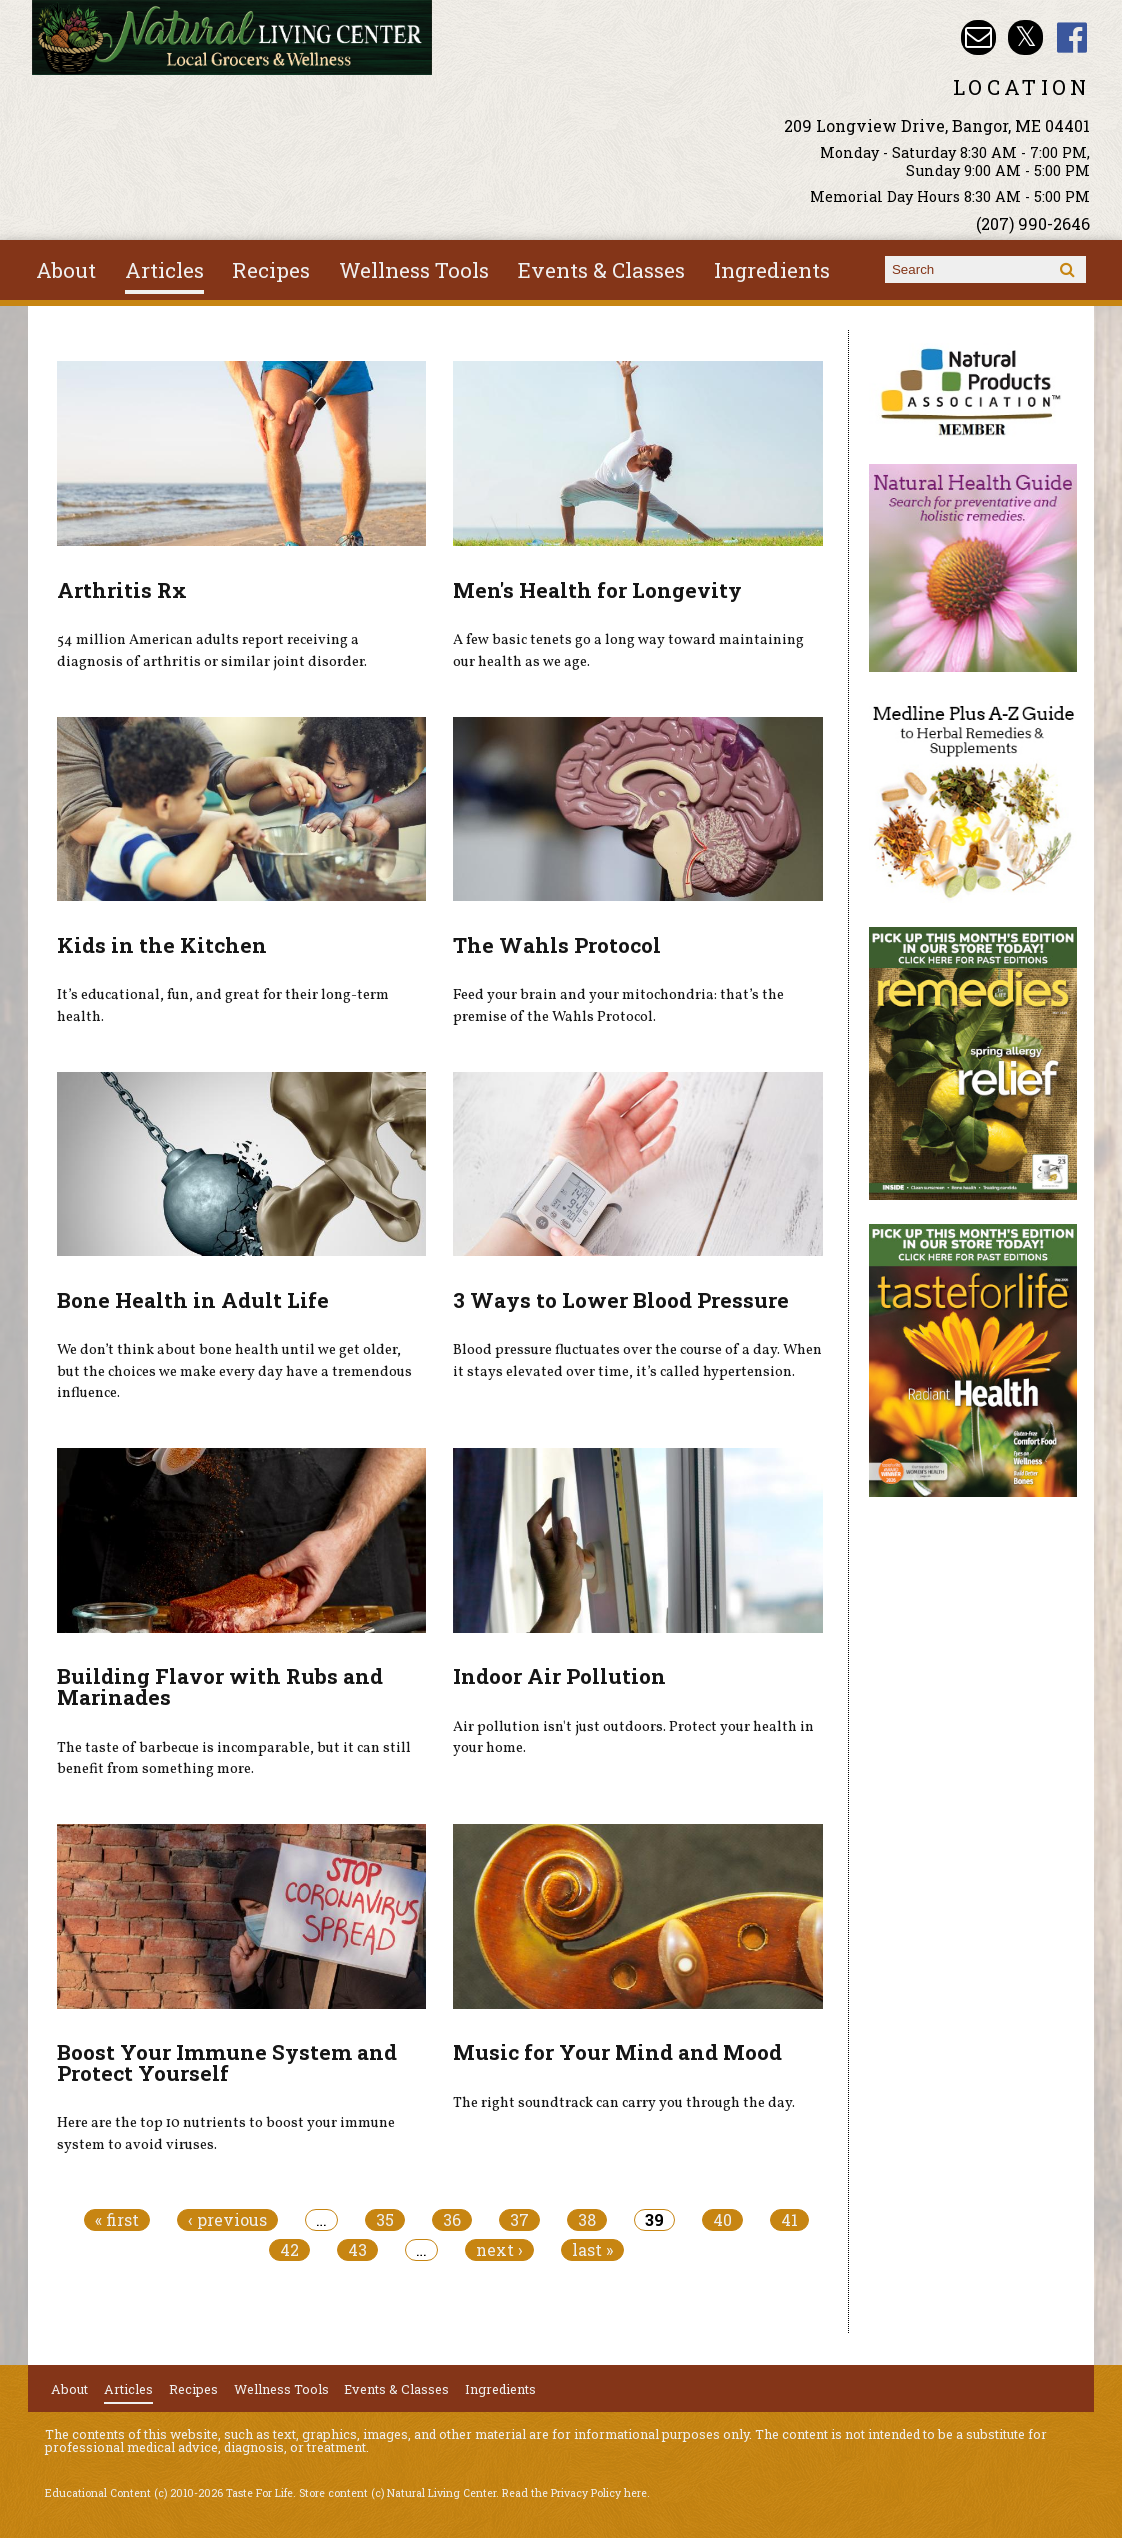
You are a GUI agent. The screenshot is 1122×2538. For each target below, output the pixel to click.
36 (452, 2220)
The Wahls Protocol (557, 945)
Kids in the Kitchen (162, 945)
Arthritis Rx (122, 590)
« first (117, 2220)
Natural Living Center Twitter (1025, 37)
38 (587, 2220)
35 (385, 2220)
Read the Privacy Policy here (574, 2493)
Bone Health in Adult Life (193, 1300)
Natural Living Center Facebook (1072, 37)
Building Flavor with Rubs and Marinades (220, 1686)
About (66, 270)
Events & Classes (601, 270)
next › (499, 2250)
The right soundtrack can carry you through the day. (624, 2103)
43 (357, 2250)
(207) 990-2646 (1033, 223)
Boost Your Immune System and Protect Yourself (227, 2062)
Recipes (271, 270)
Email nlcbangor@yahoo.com (978, 37)
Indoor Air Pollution (559, 1676)
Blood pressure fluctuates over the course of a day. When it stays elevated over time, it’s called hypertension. (637, 1361)
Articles (164, 270)
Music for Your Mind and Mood (617, 2052)
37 (519, 2220)
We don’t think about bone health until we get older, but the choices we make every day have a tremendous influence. (234, 1371)
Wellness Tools (414, 270)
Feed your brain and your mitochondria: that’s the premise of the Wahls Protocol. (618, 1006)
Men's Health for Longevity (597, 590)
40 (722, 2220)
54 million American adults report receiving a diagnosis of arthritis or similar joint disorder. (212, 651)
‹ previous (227, 2220)
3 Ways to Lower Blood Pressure (621, 1300)
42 (289, 2250)
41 (789, 2220)
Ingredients (772, 270)
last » (592, 2250)
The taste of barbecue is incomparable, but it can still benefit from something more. (234, 1759)
